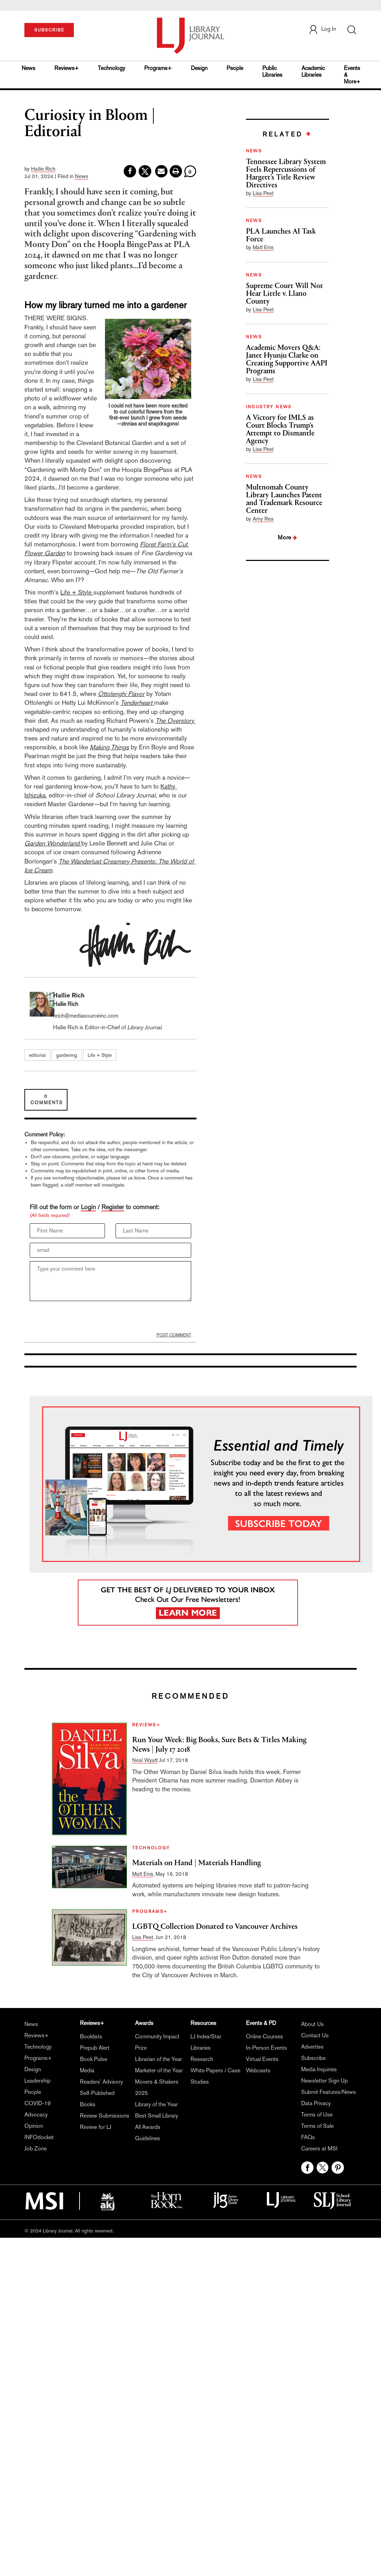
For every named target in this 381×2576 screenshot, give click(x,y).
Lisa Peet (263, 193)
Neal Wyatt (145, 1760)
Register (112, 1207)
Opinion (33, 2126)
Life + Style (76, 592)
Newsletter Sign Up (324, 2080)
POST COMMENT (174, 1335)
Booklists (91, 2036)
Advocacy (36, 2114)
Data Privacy (316, 2103)
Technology (111, 68)
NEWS (254, 150)
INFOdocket (39, 2137)
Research (201, 2059)
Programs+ (158, 68)
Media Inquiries (319, 2069)
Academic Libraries (313, 71)
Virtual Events (262, 2059)
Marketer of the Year (159, 2070)
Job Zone (35, 2148)
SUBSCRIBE (49, 30)
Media (87, 2070)
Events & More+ (352, 75)
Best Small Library (156, 2115)
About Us (312, 2024)
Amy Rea (263, 519)
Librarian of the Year (158, 2059)
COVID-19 (37, 2103)
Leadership (37, 2080)
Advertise (312, 2046)
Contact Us (315, 2035)
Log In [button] (322, 28)
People (235, 68)
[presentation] (83, 1318)
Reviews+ (66, 68)
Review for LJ (95, 2127)
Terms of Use (317, 2114)
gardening (66, 1055)
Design (199, 68)
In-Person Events (266, 2047)
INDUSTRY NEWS (269, 406)
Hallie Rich (43, 169)
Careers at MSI (319, 2148)
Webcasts (258, 2070)
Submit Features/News (328, 2092)
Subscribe (313, 2058)
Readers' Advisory (101, 2081)
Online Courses (264, 2036)
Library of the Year (156, 2104)
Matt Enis (263, 247)
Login (88, 1207)
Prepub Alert (95, 2047)
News (28, 68)
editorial (37, 1055)
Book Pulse (93, 2059)
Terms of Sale (317, 2126)
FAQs (308, 2137)
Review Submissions (104, 2115)
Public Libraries (272, 71)
